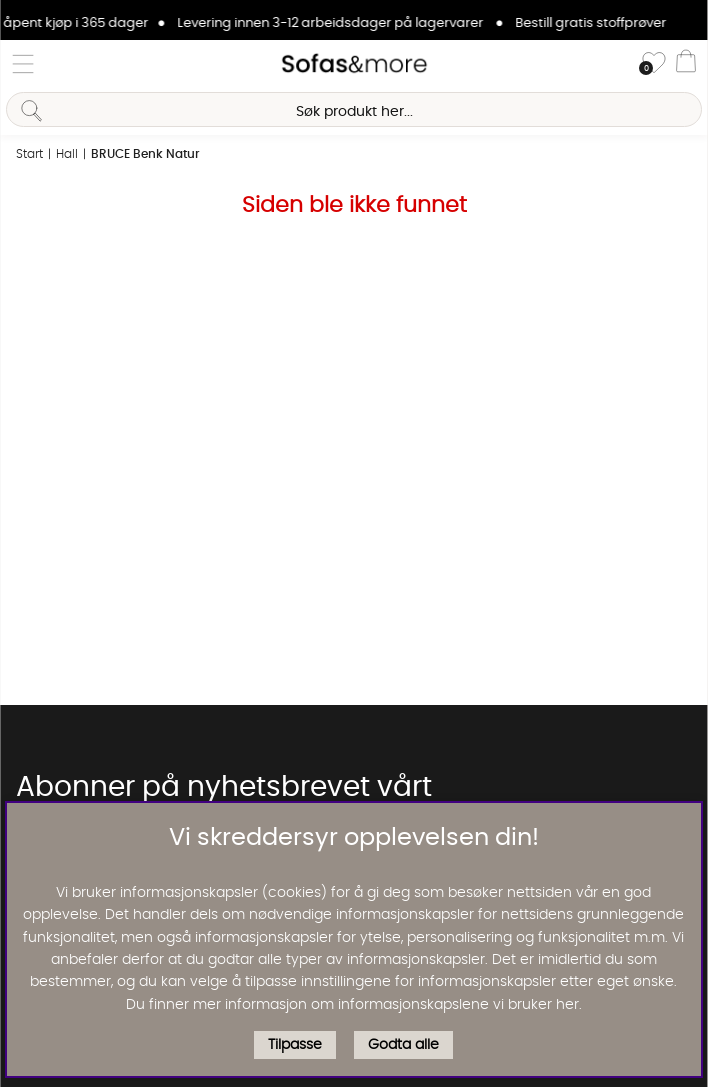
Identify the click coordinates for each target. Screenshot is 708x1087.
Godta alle (403, 1045)
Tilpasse (295, 1045)
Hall (67, 154)
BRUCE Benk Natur (145, 154)
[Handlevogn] (686, 64)
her (567, 1005)
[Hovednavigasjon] (23, 64)
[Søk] (353, 109)
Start (29, 154)
